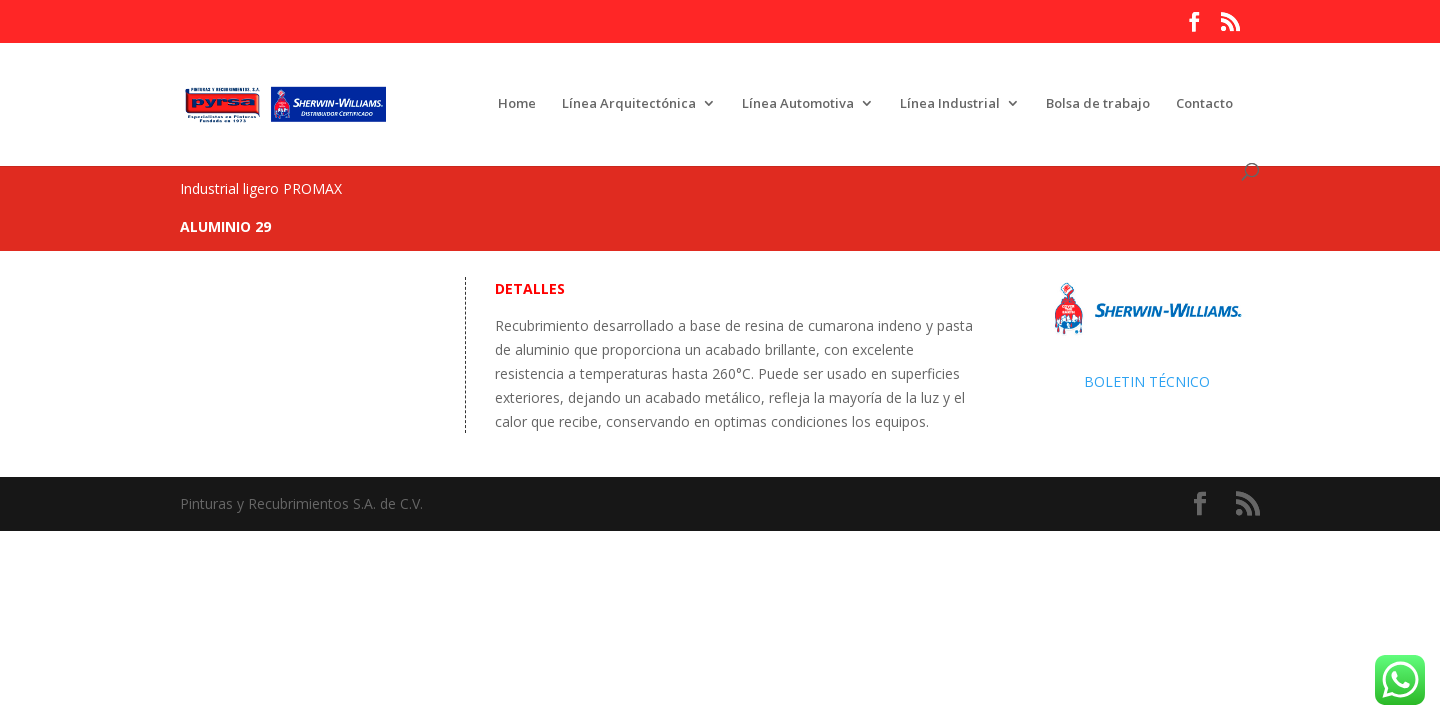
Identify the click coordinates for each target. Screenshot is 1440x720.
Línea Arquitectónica (629, 104)
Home (517, 104)
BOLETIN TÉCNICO (1147, 381)
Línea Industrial (950, 104)
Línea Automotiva (798, 104)
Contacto (1204, 104)
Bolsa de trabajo (1098, 104)
